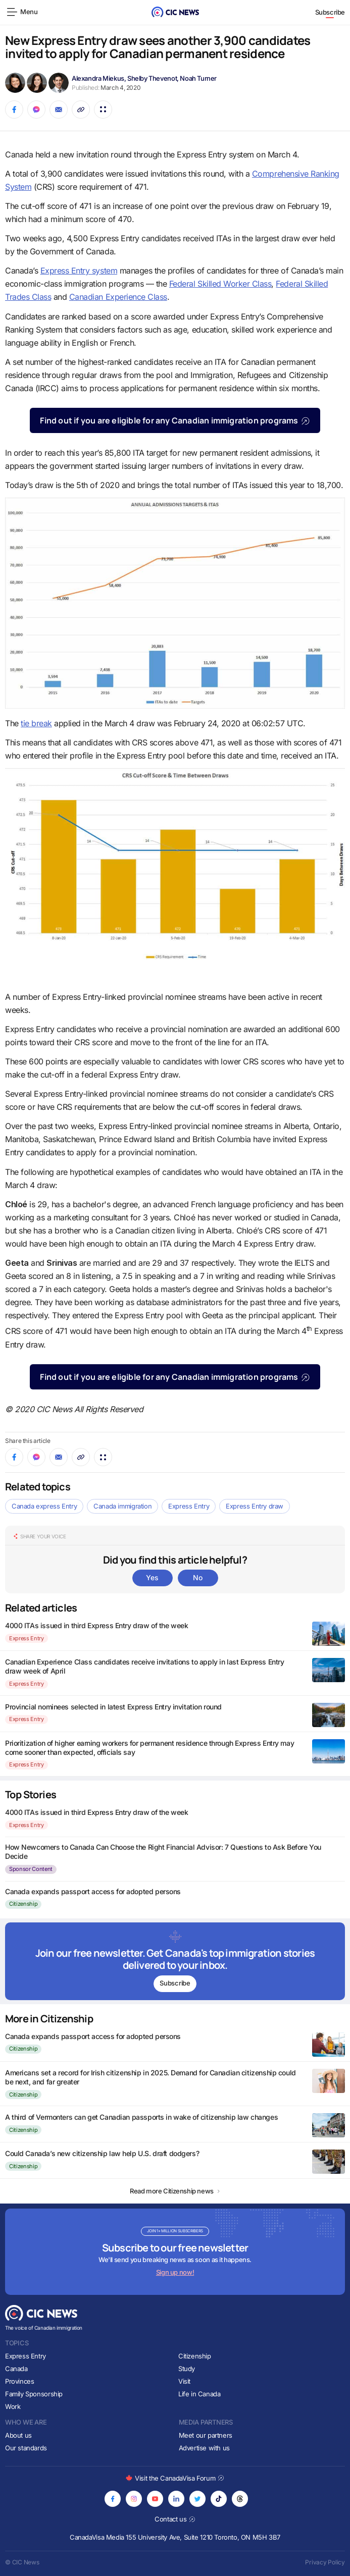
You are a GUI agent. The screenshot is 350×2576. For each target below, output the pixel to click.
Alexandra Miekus (98, 78)
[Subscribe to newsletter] (175, 1961)
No (197, 1577)
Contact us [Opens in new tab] (175, 2519)
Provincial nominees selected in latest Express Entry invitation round (113, 1706)
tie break (36, 723)
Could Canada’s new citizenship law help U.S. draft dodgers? (102, 2153)
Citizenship (23, 1903)
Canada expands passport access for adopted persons (93, 1891)
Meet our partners (205, 2435)
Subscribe (330, 12)
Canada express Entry (44, 1506)
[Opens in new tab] (113, 2499)
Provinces (19, 2381)
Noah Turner (198, 78)
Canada (16, 2369)
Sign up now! (175, 2272)
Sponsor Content (31, 1868)
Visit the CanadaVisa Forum (175, 2478)
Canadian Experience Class (118, 297)
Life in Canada (199, 2394)
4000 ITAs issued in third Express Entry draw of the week (96, 1625)
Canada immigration (122, 1506)
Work (12, 2406)
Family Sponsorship (34, 2394)
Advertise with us (204, 2448)
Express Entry (188, 1506)
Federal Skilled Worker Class (220, 284)
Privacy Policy (325, 2562)
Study (186, 2369)
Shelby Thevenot (152, 78)
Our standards (26, 2448)
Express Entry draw (254, 1506)
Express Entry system (78, 270)
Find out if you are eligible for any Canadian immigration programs (175, 420)
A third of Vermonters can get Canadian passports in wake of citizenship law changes (141, 2117)
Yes (152, 1577)
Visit (184, 2381)
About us (18, 2435)
